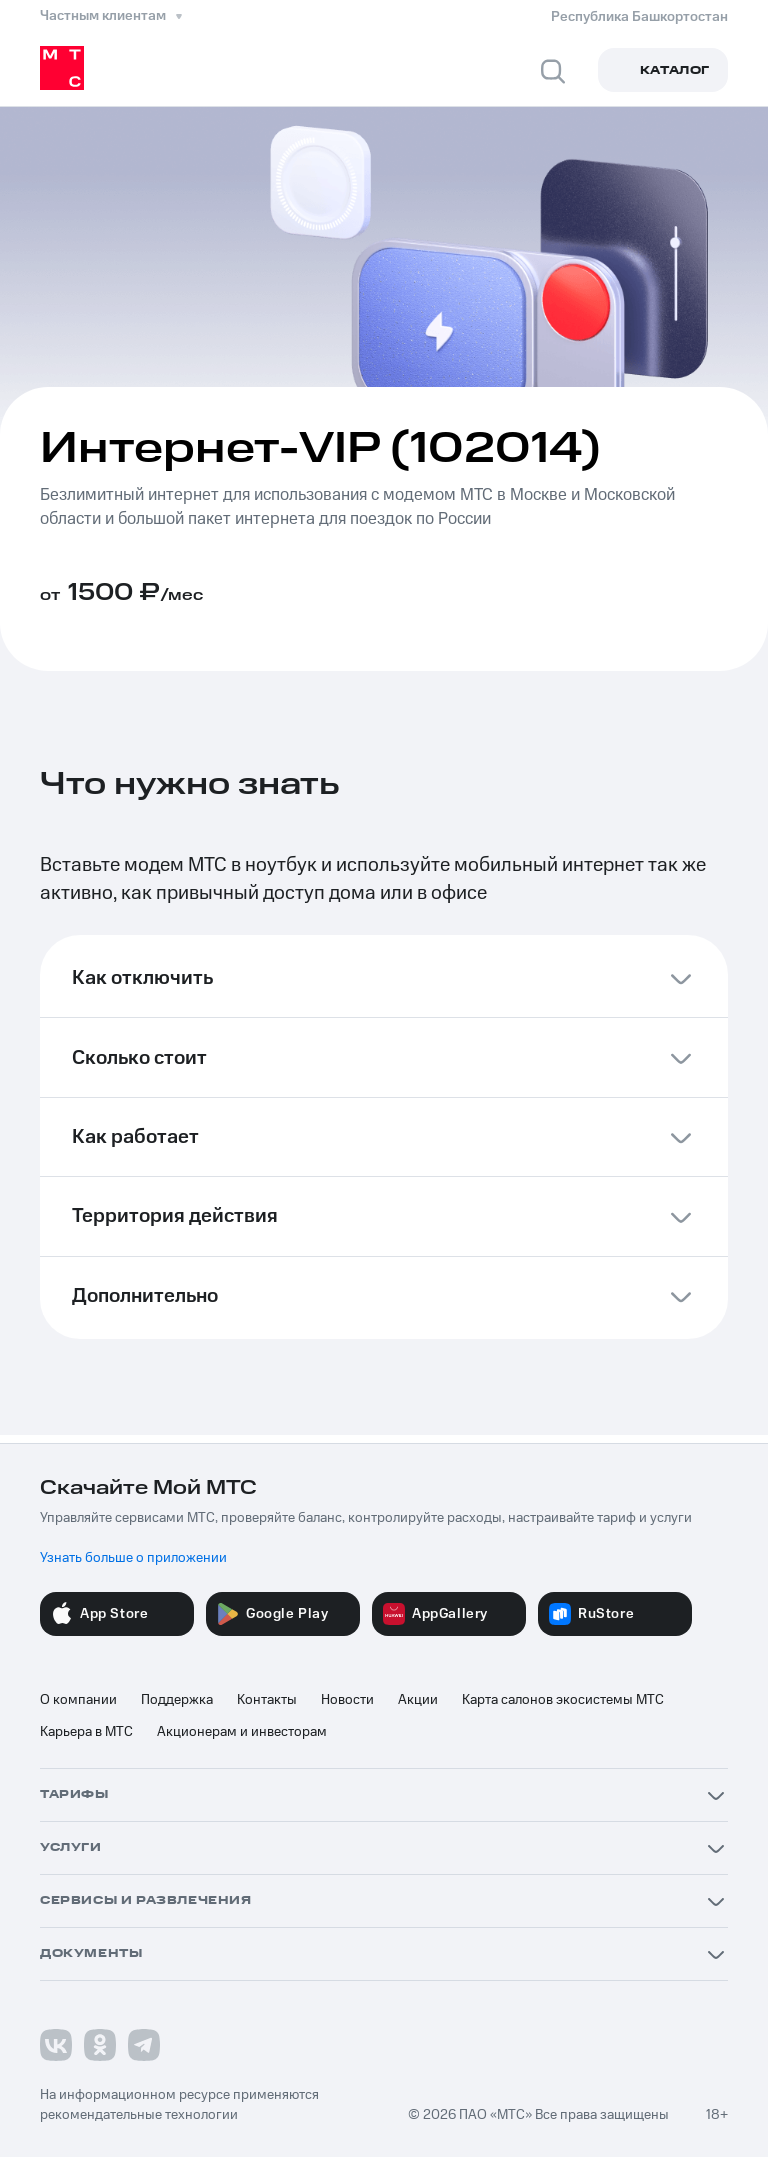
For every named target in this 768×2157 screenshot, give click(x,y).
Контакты (267, 1700)
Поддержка (177, 1700)
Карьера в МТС (86, 1732)
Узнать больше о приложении (133, 1558)
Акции (418, 1700)
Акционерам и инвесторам (242, 1732)
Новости (347, 1700)
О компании (78, 1700)
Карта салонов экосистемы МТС (563, 1700)
